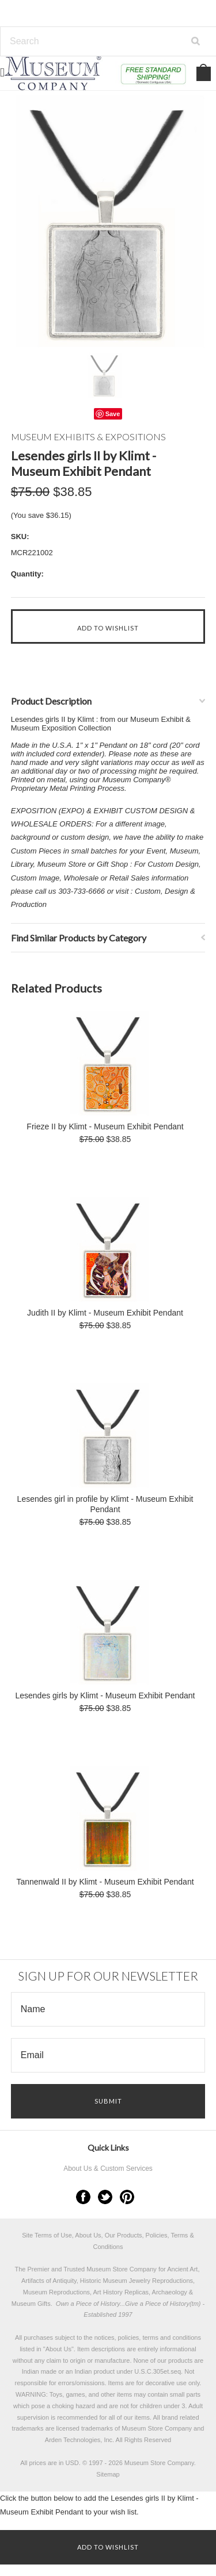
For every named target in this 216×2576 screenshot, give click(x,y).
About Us (58, 2349)
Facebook (83, 2197)
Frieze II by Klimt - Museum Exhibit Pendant (104, 1126)
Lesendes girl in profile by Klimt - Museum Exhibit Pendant (105, 1504)
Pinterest (127, 2197)
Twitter (105, 2197)
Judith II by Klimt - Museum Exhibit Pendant (105, 1312)
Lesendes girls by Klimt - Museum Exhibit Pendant (105, 1695)
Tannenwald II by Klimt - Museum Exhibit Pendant (105, 1881)
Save (112, 413)
